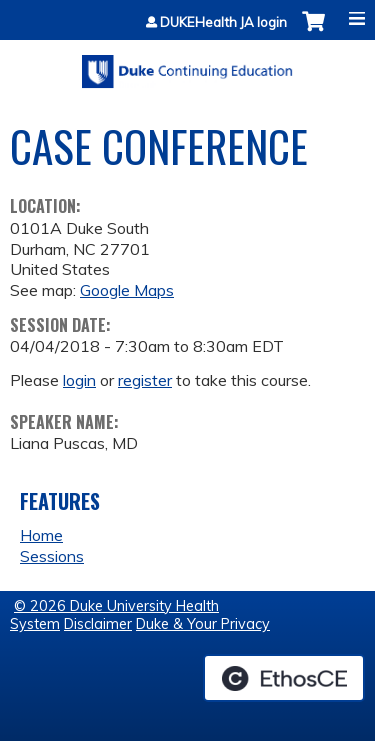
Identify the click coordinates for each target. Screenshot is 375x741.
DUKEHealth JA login (223, 22)
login (79, 380)
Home (41, 535)
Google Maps (127, 290)
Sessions (52, 556)
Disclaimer (98, 624)
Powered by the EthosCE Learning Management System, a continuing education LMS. (284, 678)
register (145, 380)
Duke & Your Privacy (203, 624)
